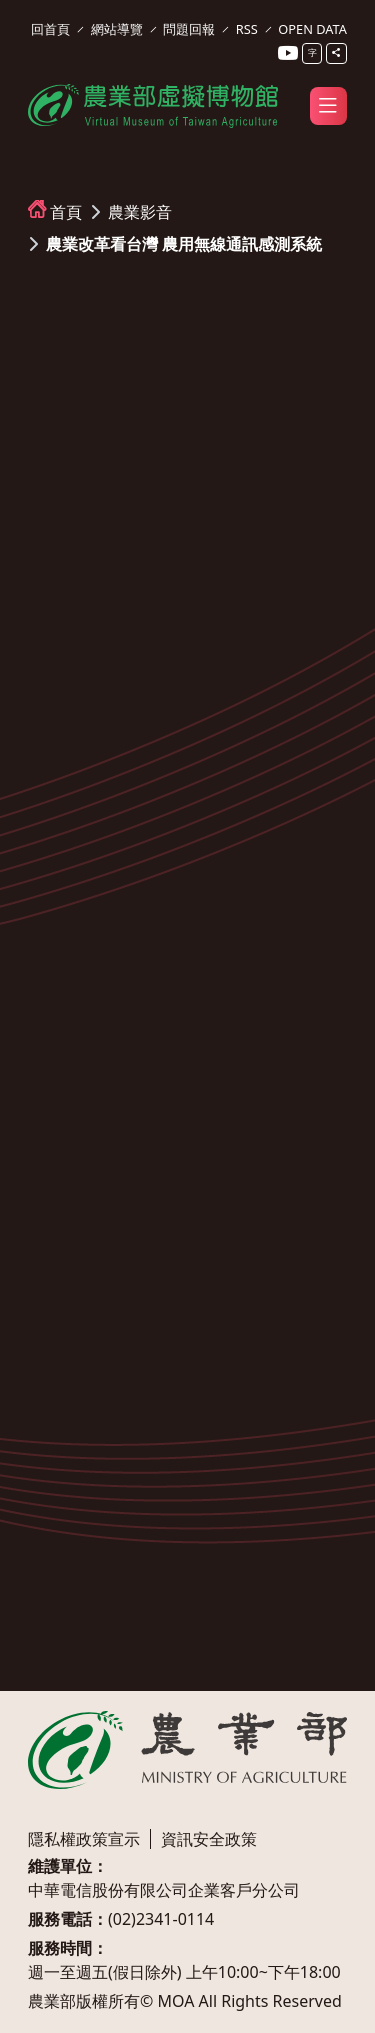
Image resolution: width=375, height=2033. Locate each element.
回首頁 (50, 29)
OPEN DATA (312, 29)
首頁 (66, 212)
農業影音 (140, 212)
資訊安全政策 (209, 1839)
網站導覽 (117, 29)
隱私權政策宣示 (84, 1839)
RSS (247, 29)
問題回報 (189, 29)
